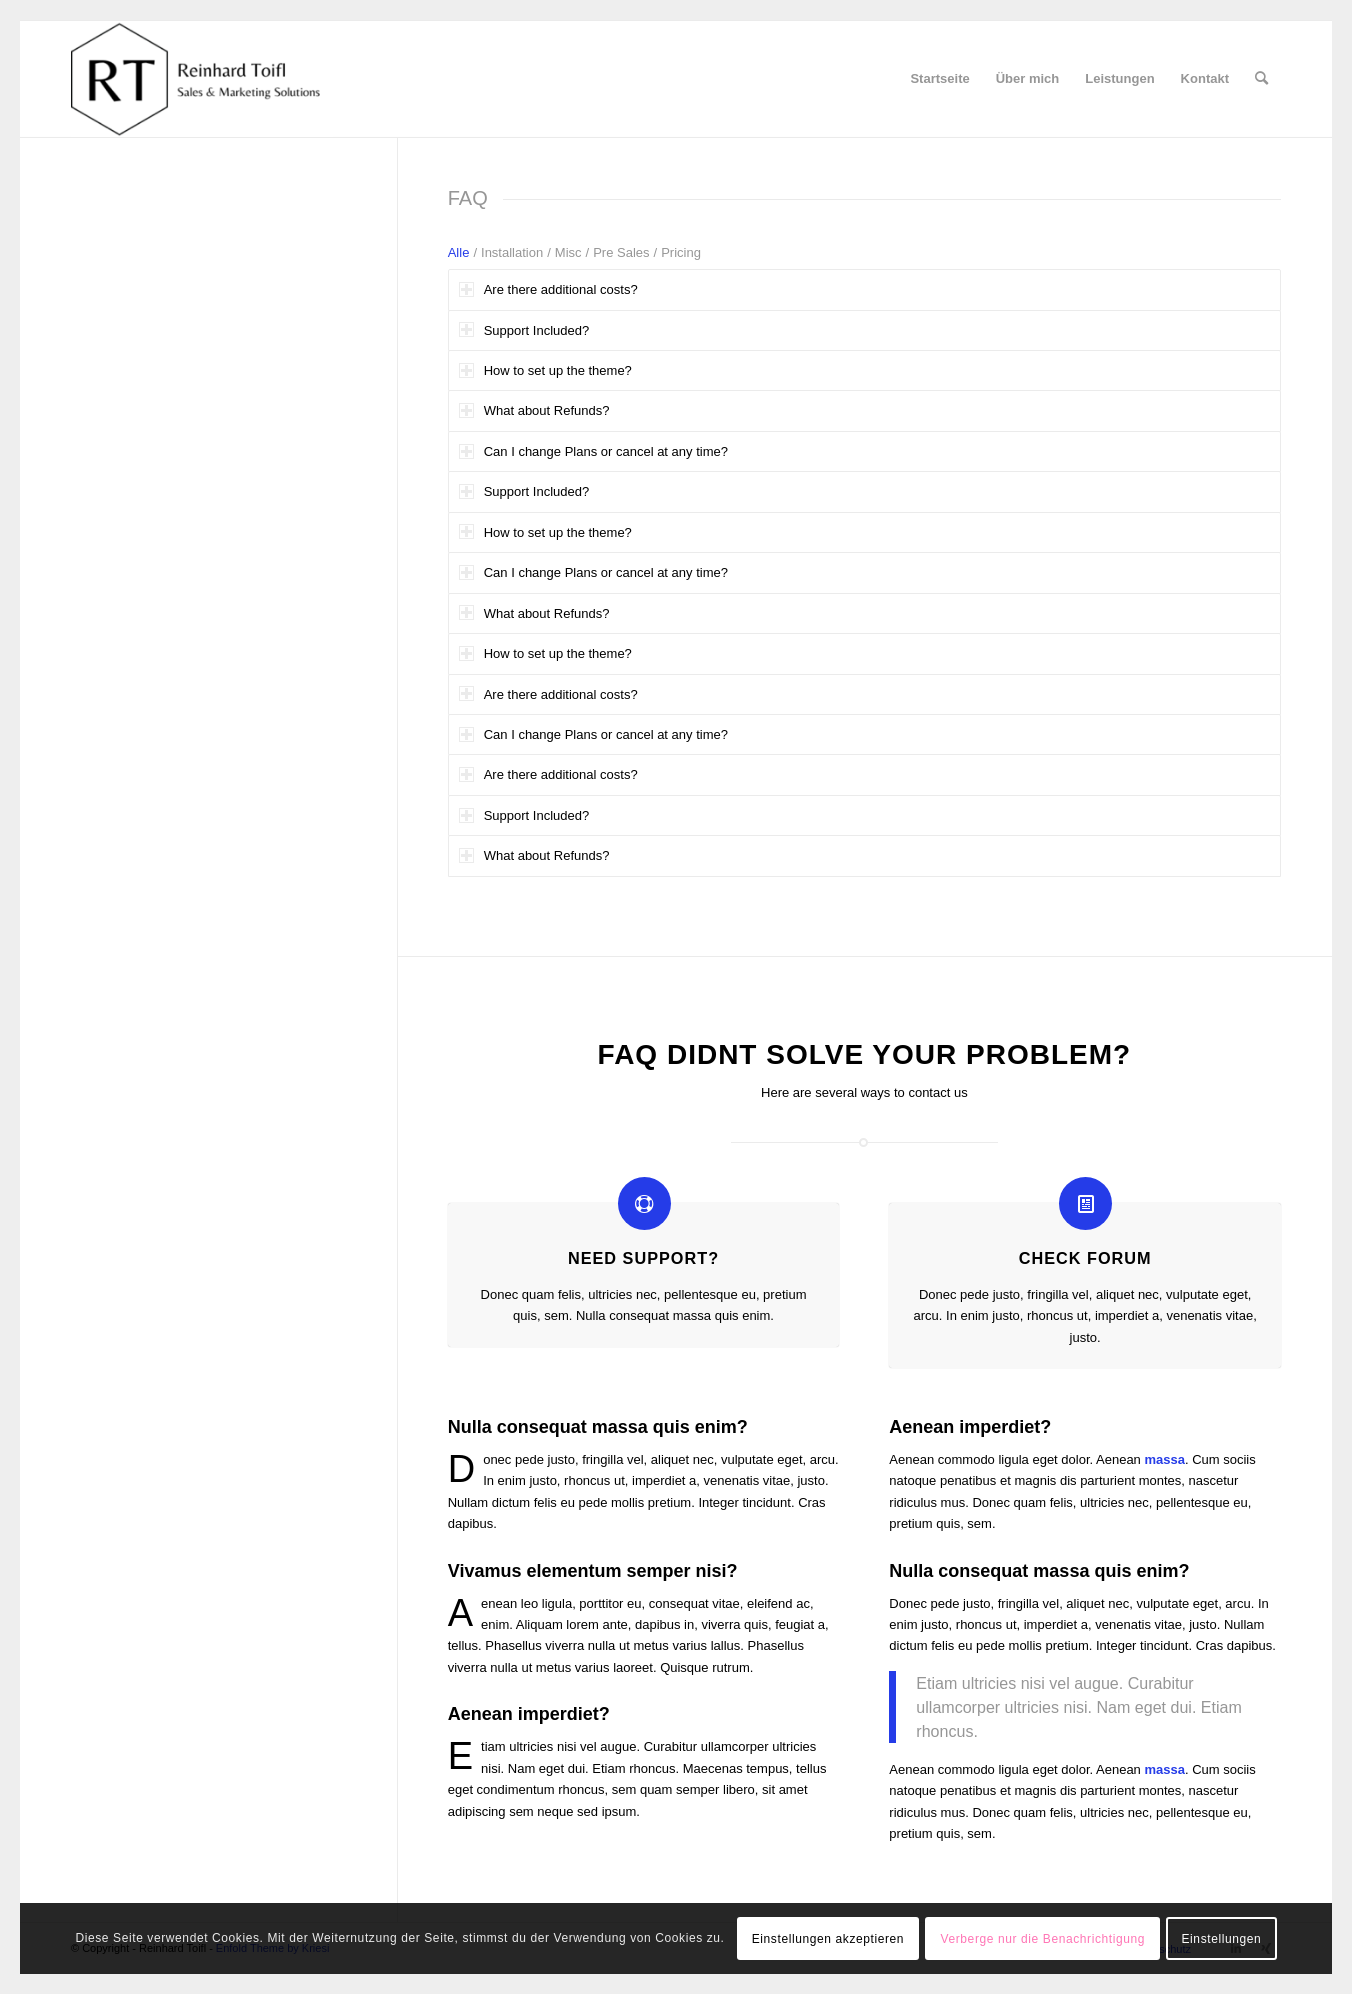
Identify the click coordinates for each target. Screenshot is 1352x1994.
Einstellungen (1222, 1939)
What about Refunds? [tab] (534, 410)
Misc (568, 252)
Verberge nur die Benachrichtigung (1043, 1939)
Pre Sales (621, 252)
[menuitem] (939, 79)
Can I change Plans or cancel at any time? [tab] (593, 451)
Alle (459, 252)
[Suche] (1261, 79)
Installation (512, 252)
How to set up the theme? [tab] (545, 370)
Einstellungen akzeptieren (828, 1939)
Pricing (681, 252)
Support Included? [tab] (524, 329)
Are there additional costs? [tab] (548, 289)
